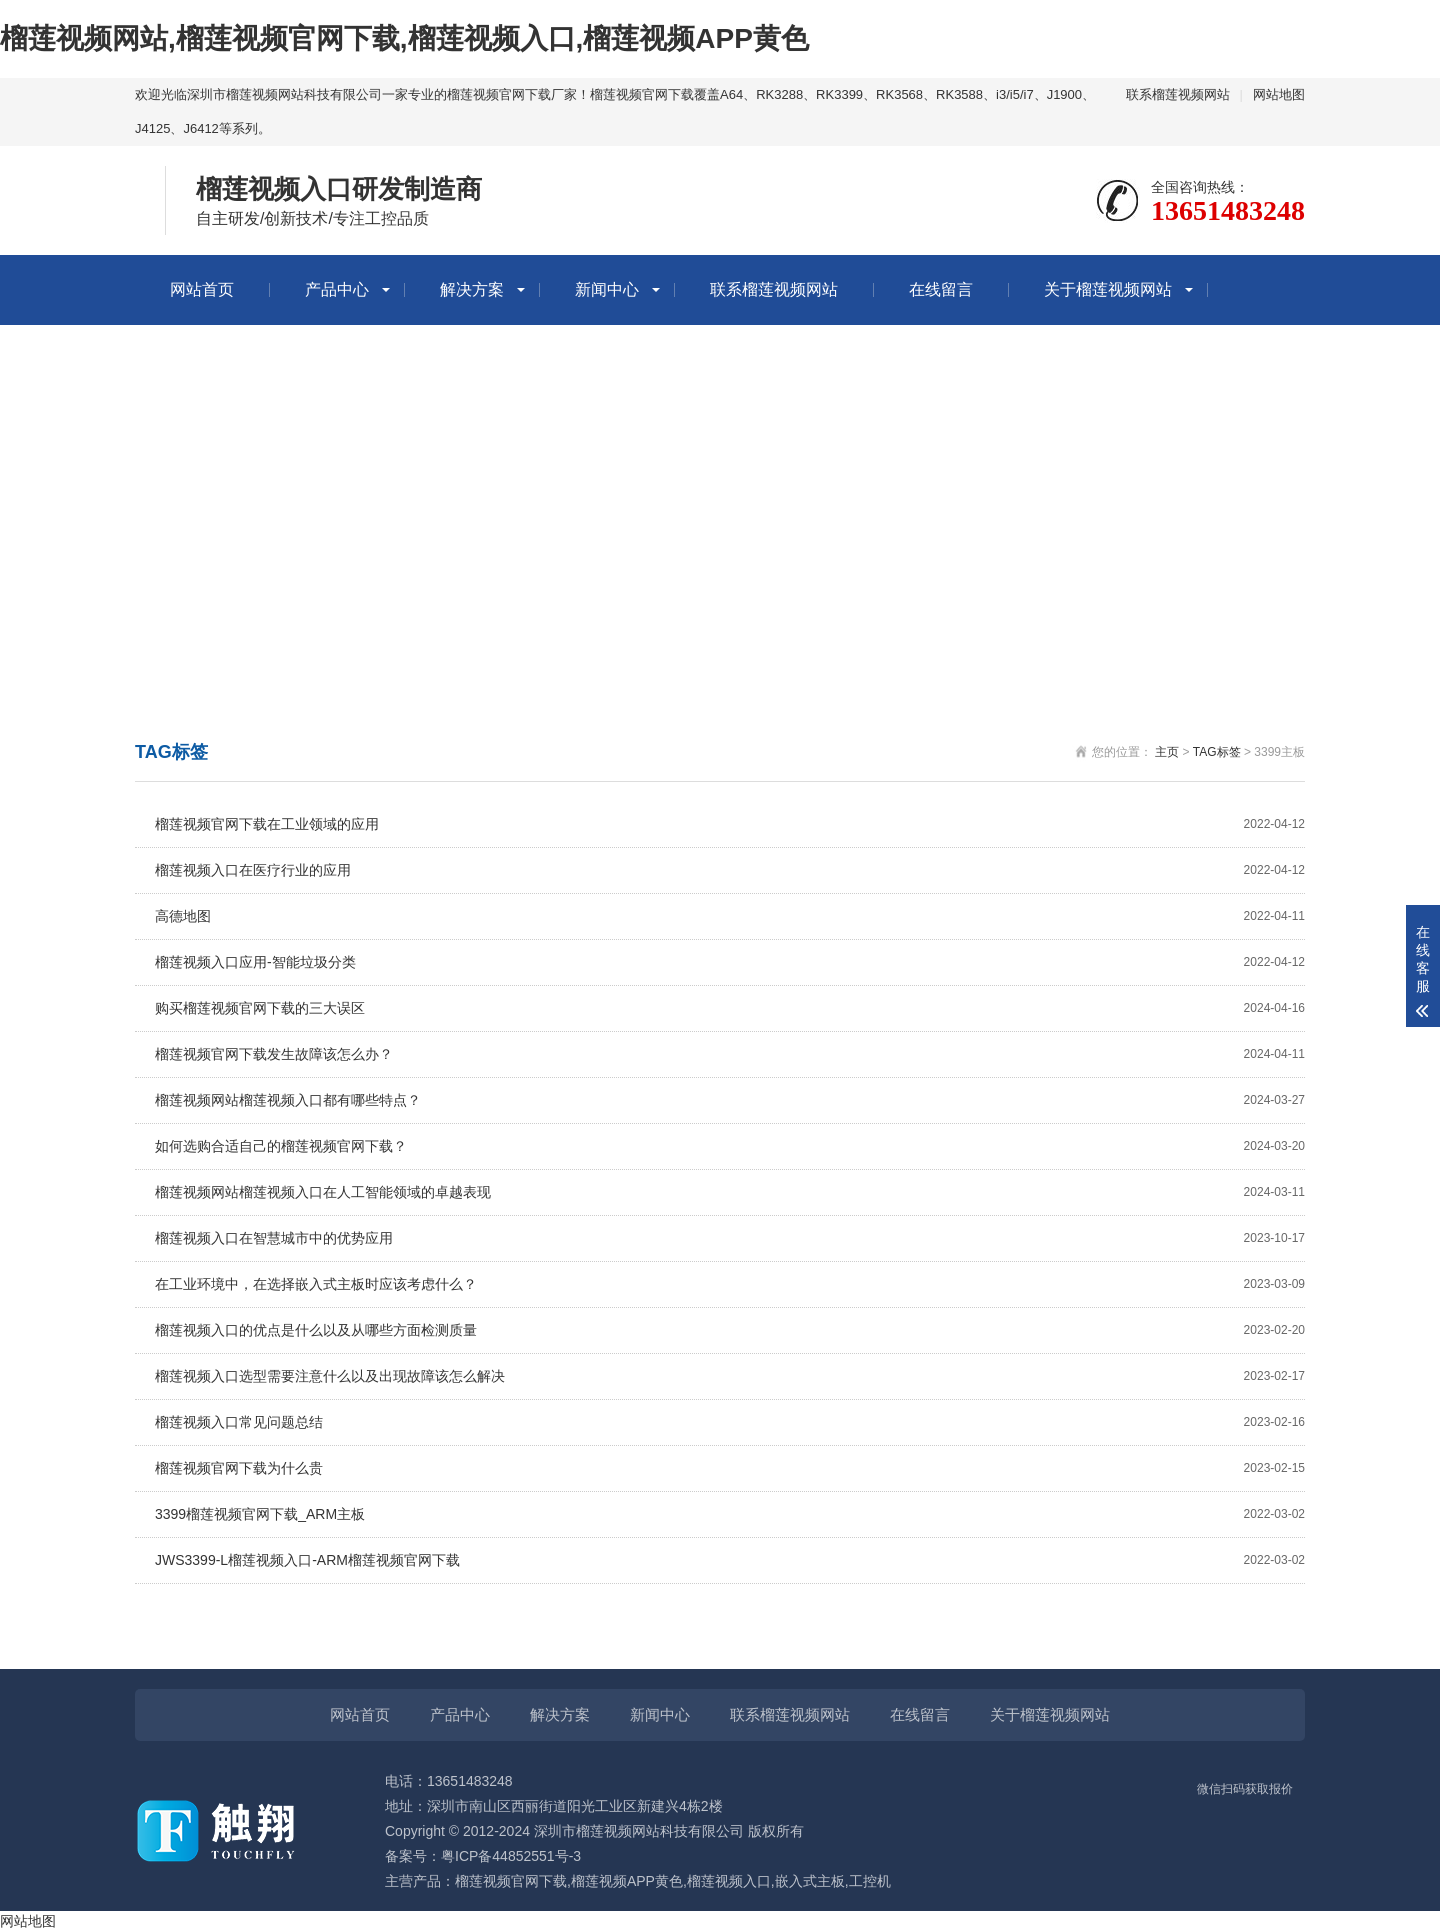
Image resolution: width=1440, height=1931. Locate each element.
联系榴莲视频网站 (1178, 94)
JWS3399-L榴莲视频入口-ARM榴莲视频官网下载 (730, 1560)
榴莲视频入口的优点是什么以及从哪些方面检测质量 (730, 1330)
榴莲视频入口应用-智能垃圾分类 (730, 962)
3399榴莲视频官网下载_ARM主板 (730, 1514)
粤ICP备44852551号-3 (511, 1856)
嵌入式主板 (810, 1881)
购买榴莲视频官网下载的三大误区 (730, 1008)
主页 (1167, 752)
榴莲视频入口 (729, 1881)
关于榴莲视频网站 (1108, 289)
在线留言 (941, 289)
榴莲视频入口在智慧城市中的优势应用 (730, 1238)
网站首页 (202, 289)
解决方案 (472, 289)
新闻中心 (607, 289)
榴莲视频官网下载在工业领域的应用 (730, 824)
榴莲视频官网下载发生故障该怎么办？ (730, 1054)
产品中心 (337, 289)
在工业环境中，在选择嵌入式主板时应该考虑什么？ (730, 1284)
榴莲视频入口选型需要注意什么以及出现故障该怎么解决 (730, 1376)
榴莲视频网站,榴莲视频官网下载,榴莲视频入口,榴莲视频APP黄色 (404, 38)
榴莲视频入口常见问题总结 (730, 1422)
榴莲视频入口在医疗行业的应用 (730, 870)
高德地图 (730, 916)
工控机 (870, 1881)
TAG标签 (1217, 752)
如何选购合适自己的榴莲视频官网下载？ (730, 1146)
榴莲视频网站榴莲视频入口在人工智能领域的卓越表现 (730, 1192)
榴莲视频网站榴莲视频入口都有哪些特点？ (730, 1100)
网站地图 (1279, 94)
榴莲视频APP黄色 (627, 1881)
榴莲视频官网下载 (511, 1881)
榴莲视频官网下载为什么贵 (730, 1468)
